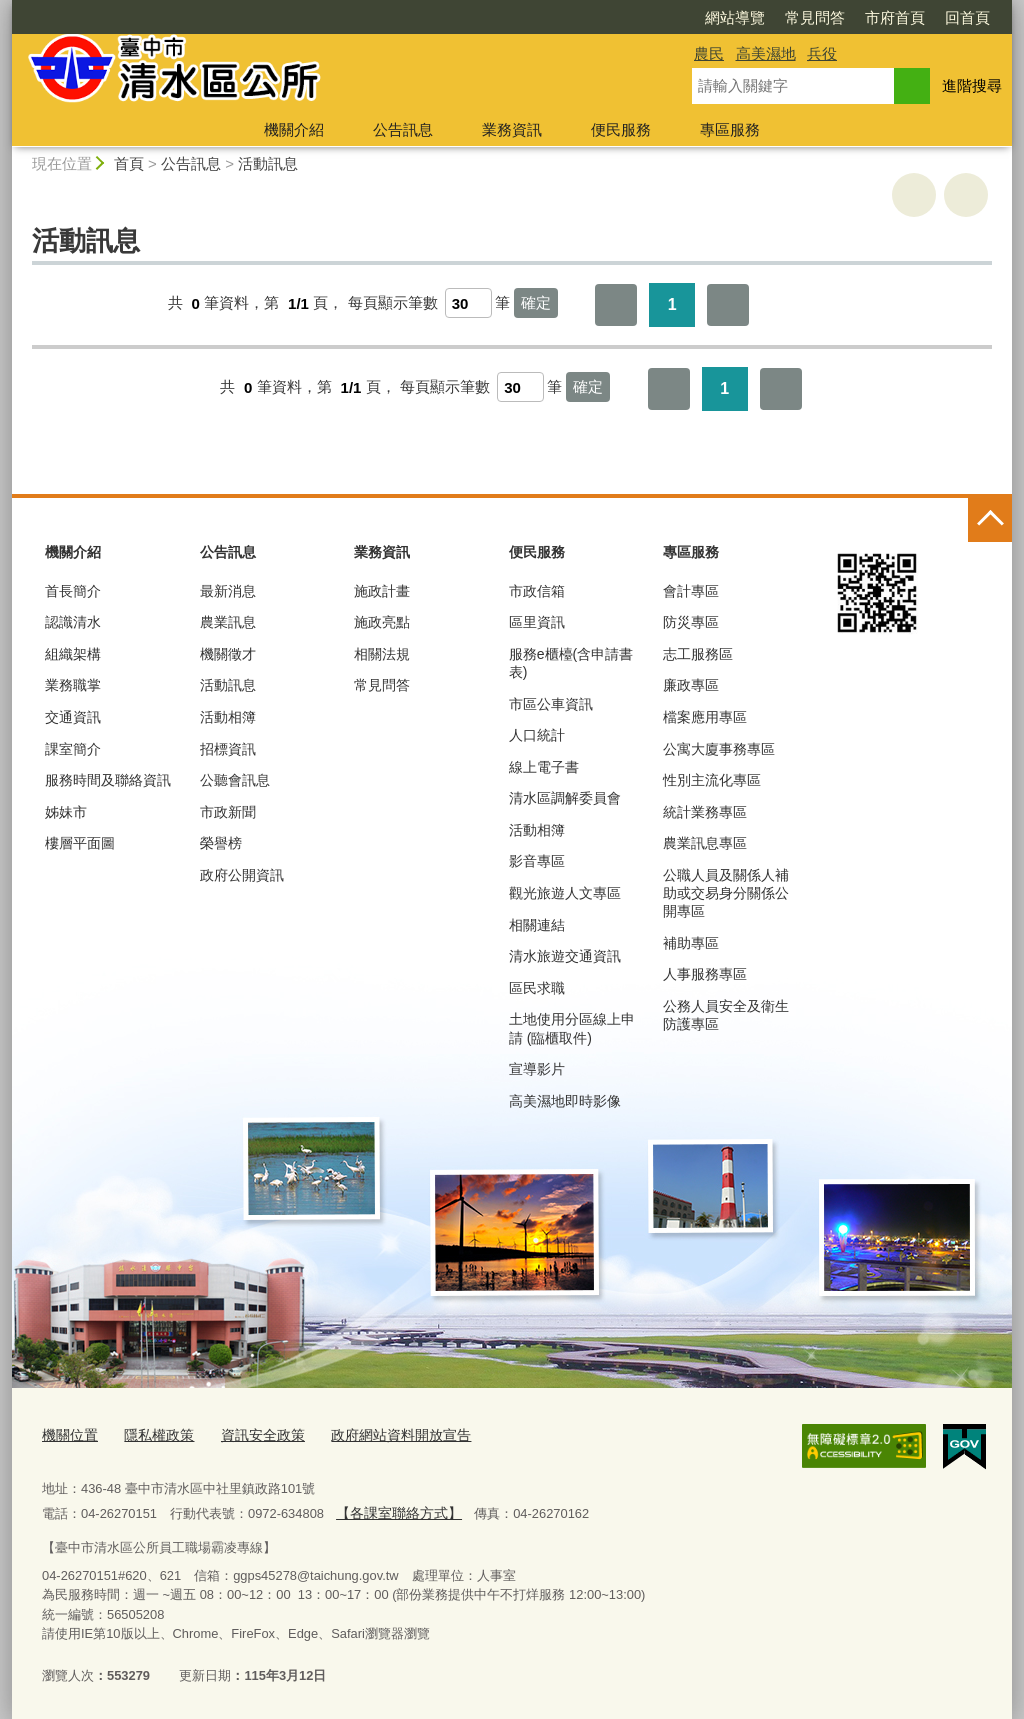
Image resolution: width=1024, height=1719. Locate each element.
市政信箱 (537, 591)
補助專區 (691, 943)
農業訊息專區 (705, 843)
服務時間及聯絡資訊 (108, 780)
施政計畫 (382, 591)
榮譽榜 (221, 843)
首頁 (129, 163)
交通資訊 (73, 717)
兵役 (822, 53)
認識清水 (73, 622)
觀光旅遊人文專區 (565, 893)
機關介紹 (294, 129)
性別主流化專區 (712, 780)
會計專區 (691, 591)
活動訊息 (268, 163)
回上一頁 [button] (966, 195)
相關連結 (537, 925)
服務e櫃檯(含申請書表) (571, 663)
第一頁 (616, 305)
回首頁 (852, 17)
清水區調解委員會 (565, 798)
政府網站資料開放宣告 (381, 1433)
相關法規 (382, 654)
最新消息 (228, 591)
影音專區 (537, 861)
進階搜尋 (972, 85)
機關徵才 (228, 654)
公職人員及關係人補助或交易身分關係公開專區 (726, 893)
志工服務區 (698, 654)
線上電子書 (544, 767)
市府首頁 (780, 17)
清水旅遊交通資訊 (565, 956)
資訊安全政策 (251, 1433)
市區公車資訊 (551, 704)
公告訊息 (403, 129)
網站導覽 (620, 17)
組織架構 (73, 654)
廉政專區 (691, 685)
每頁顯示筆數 (393, 303)
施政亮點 (382, 622)
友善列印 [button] (914, 195)
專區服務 (730, 129)
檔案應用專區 (705, 717)
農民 (709, 53)
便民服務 (621, 129)
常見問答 (700, 17)
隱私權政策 (152, 1433)
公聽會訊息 (235, 780)
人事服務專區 (705, 974)
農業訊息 (228, 622)
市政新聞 (228, 812)
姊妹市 (66, 812)
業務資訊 (512, 129)
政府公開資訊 (242, 875)
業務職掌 (73, 685)
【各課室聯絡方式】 (393, 1509)
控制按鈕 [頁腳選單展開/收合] (990, 520)
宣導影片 (537, 1069)
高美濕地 (766, 53)
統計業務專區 (705, 812)
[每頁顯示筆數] (468, 303)
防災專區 (691, 622)
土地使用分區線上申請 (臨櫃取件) (572, 1028)
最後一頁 (728, 305)
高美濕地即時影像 (565, 1101)
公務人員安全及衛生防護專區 (726, 1015)
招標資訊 (228, 749)
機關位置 (68, 1433)
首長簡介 (73, 591)
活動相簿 (228, 717)
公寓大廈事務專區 (719, 749)
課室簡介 (73, 749)
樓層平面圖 (80, 843)
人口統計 (537, 735)
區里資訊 (537, 622)
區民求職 (537, 988)
